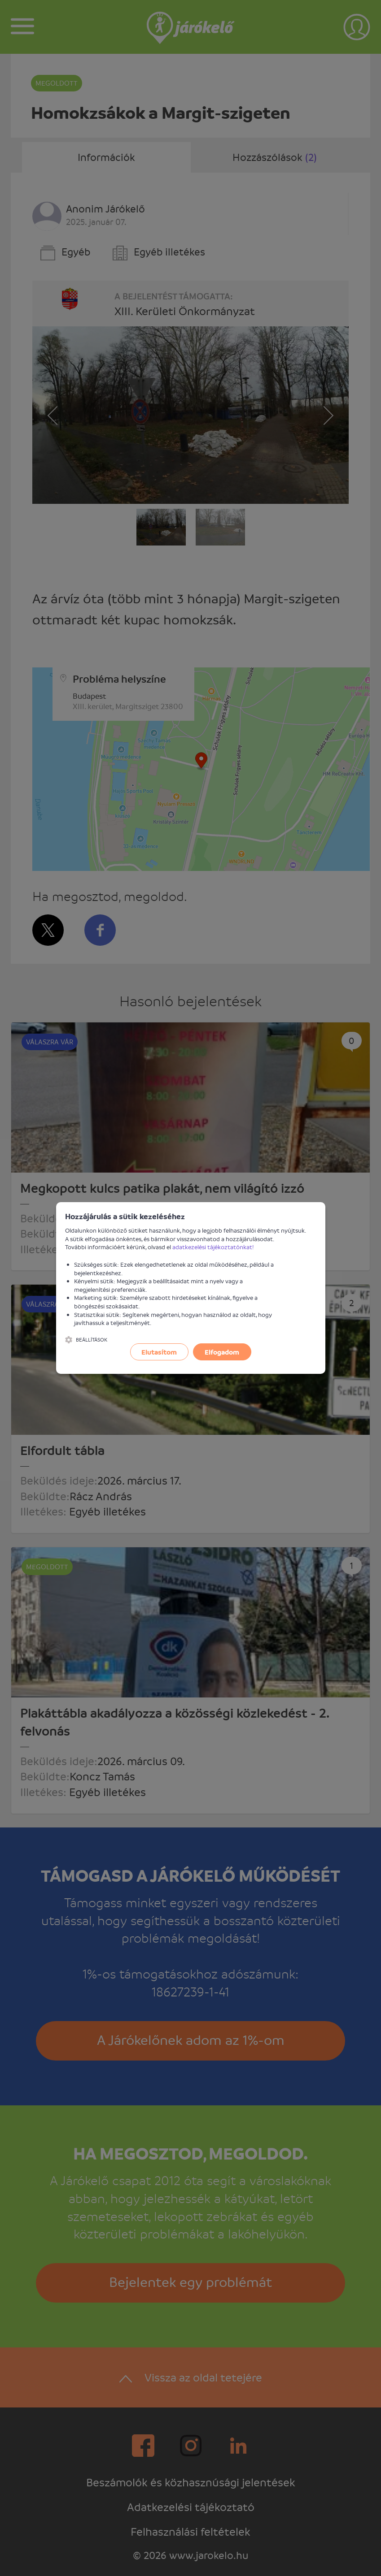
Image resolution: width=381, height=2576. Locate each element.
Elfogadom (222, 1351)
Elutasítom (159, 1351)
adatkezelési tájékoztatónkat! (213, 1247)
